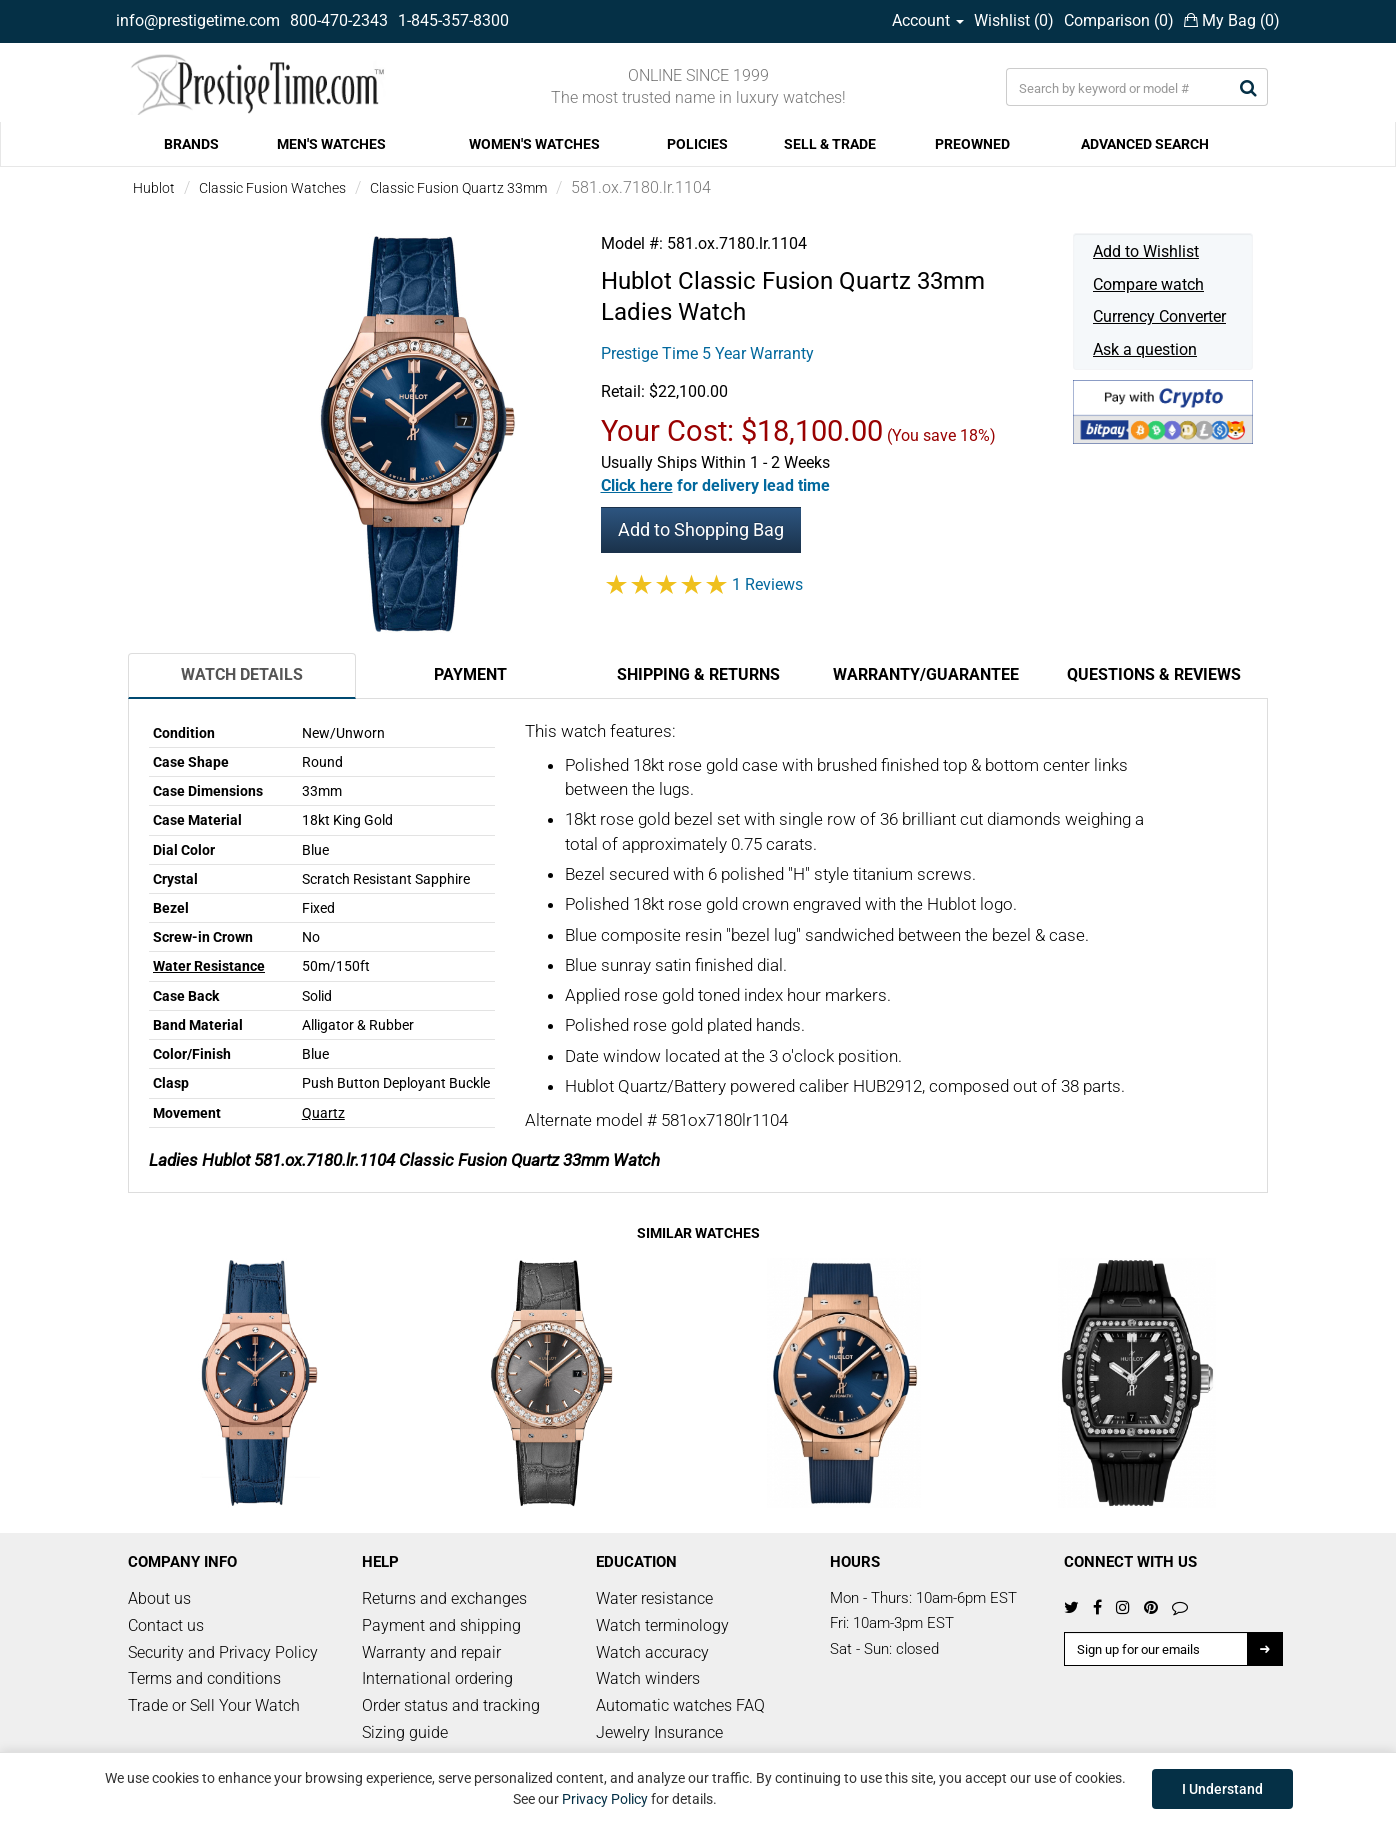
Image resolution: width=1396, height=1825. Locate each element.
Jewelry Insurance (659, 1732)
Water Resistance (209, 966)
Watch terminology (662, 1625)
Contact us (166, 1625)
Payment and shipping (441, 1625)
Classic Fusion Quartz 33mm (458, 188)
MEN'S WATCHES (331, 144)
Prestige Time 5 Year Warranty (707, 353)
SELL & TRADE (830, 144)
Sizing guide (405, 1732)
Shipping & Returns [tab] (698, 674)
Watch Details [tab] (242, 674)
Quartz (323, 1113)
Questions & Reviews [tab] (1154, 674)
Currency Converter (1159, 316)
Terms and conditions (204, 1678)
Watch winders (648, 1678)
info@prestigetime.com (198, 20)
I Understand (1222, 1789)
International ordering (437, 1678)
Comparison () (1119, 20)
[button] (715, 485)
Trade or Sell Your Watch (214, 1705)
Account (928, 20)
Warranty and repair (431, 1652)
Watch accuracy (652, 1652)
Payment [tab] (470, 674)
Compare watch (1148, 284)
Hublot (154, 188)
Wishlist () (1014, 20)
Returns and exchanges (444, 1598)
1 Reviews (767, 584)
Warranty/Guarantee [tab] (926, 674)
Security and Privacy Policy (223, 1652)
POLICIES (697, 144)
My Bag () (1232, 20)
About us (159, 1598)
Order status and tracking (451, 1705)
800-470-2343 (339, 20)
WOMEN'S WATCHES (534, 144)
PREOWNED (972, 144)
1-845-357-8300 (453, 20)
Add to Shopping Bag (701, 529)
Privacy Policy (605, 1799)
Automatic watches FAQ (680, 1705)
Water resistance (654, 1598)
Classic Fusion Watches (272, 188)
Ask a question (1145, 349)
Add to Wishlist (1146, 251)
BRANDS (191, 144)
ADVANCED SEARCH (1145, 144)
